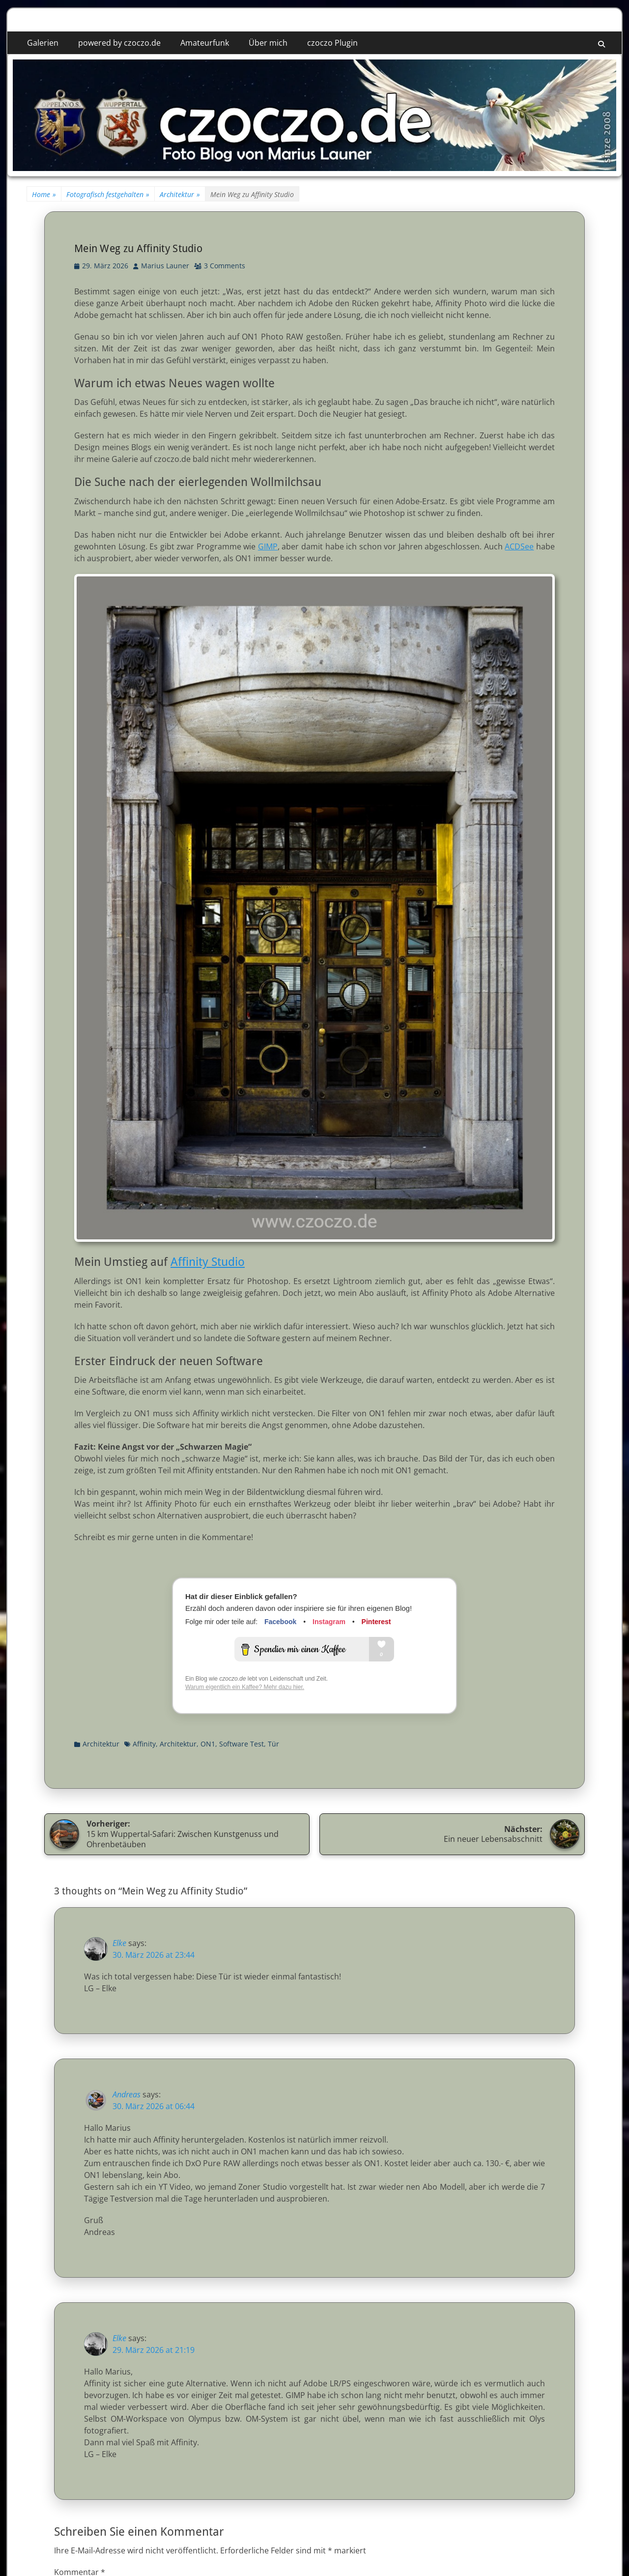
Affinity (144, 1743)
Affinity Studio (208, 1262)
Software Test (241, 1743)
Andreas (127, 2094)
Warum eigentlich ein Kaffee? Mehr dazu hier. (244, 1687)
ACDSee (519, 546)
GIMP (268, 546)
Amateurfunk (204, 42)
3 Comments (224, 265)
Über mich (268, 42)
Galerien (42, 42)
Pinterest (376, 1622)
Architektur (180, 194)
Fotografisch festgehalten (107, 194)
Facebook (280, 1622)
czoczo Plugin (332, 42)
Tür (273, 1743)
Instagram (329, 1622)
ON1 (207, 1743)
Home (44, 194)
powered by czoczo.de (119, 42)
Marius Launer (165, 265)
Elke (119, 1943)
